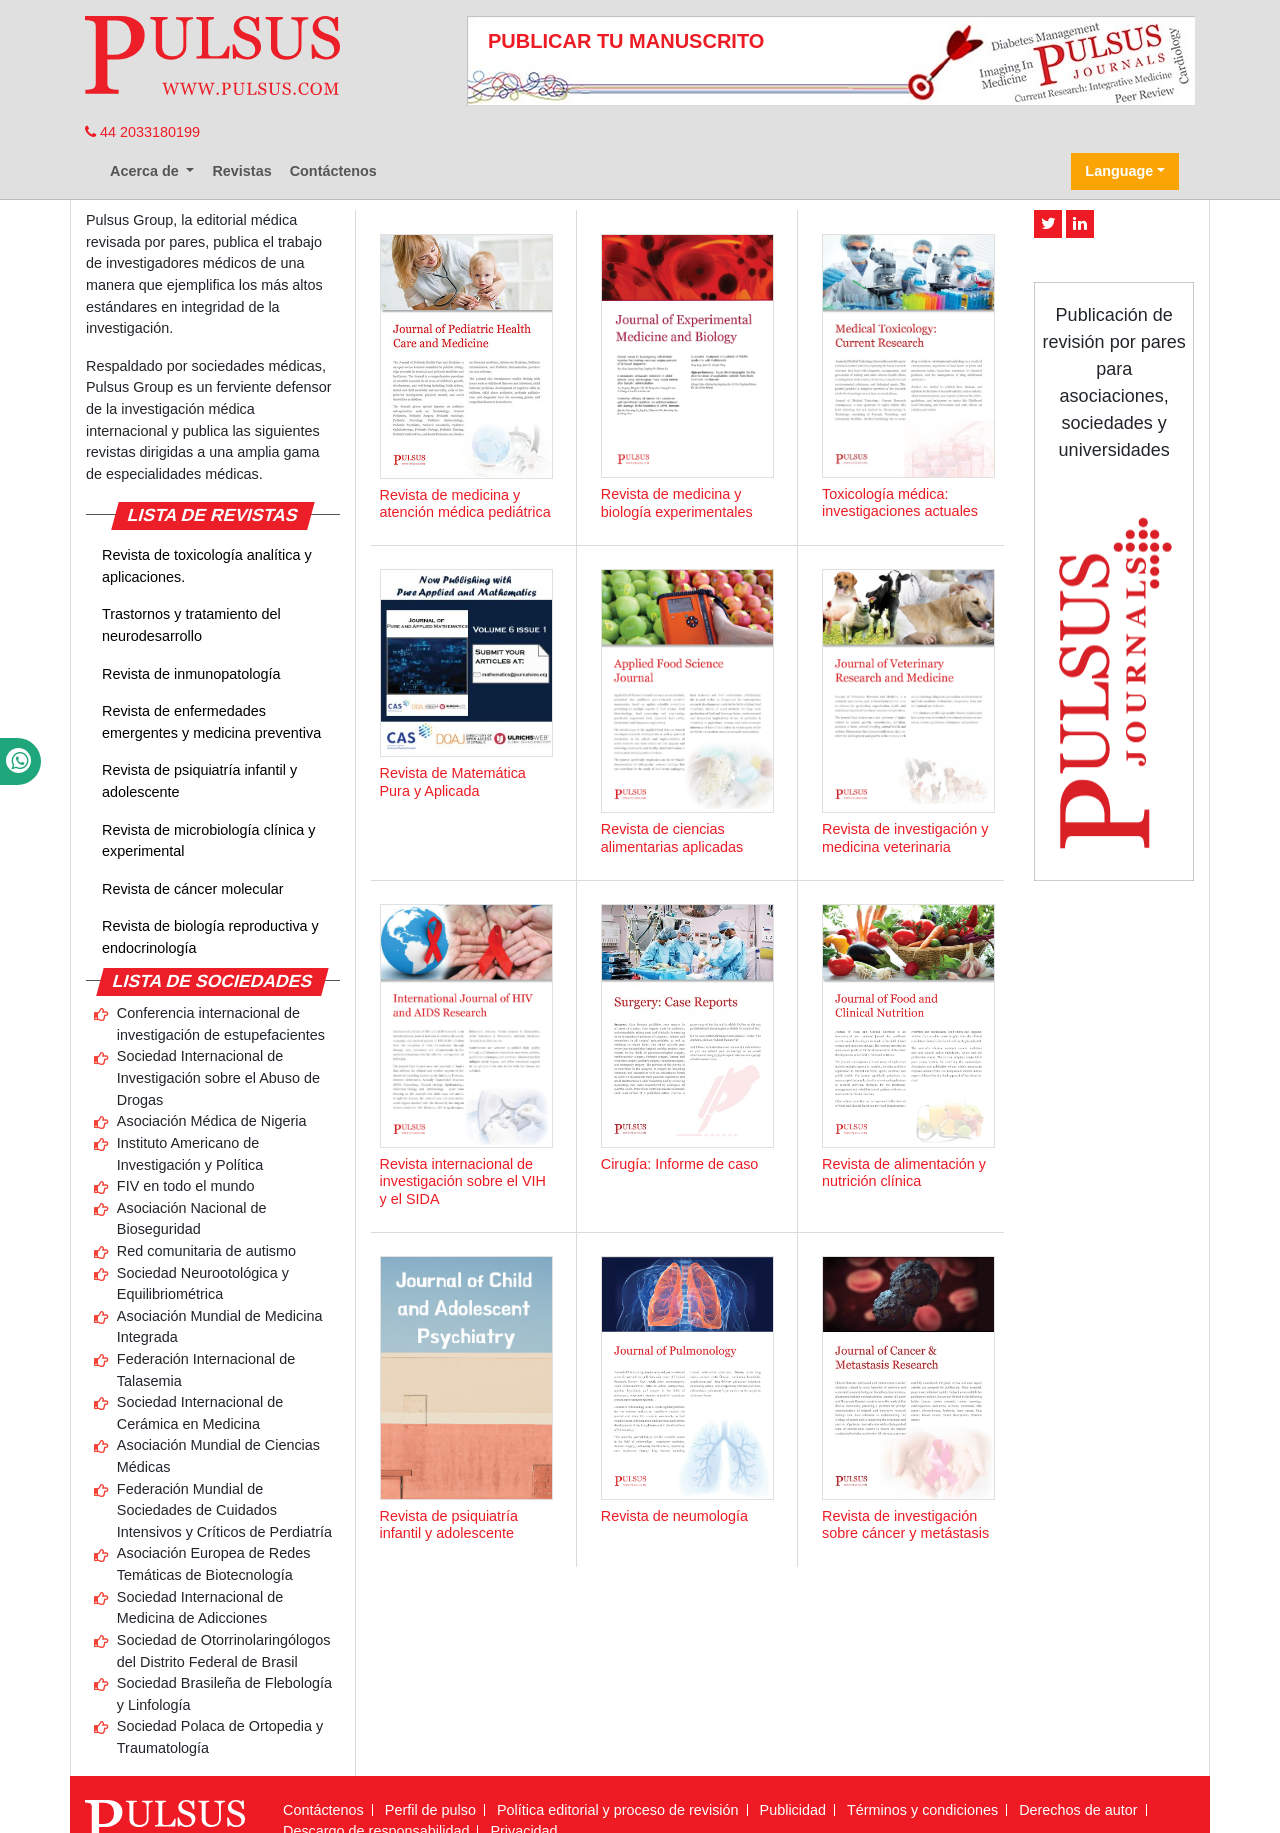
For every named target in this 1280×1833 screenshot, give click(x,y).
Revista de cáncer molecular (193, 889)
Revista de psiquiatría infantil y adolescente (199, 781)
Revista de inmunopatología (191, 674)
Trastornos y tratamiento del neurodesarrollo (191, 625)
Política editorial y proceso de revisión (618, 1810)
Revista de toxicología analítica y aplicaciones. (207, 566)
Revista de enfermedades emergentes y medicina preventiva (211, 722)
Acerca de (146, 171)
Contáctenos (333, 171)
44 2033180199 (142, 132)
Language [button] (1119, 171)
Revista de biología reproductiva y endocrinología (210, 937)
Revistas (241, 171)
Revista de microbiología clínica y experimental (209, 841)
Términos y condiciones (922, 1810)
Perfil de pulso (430, 1810)
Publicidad (793, 1810)
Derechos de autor (1078, 1810)
